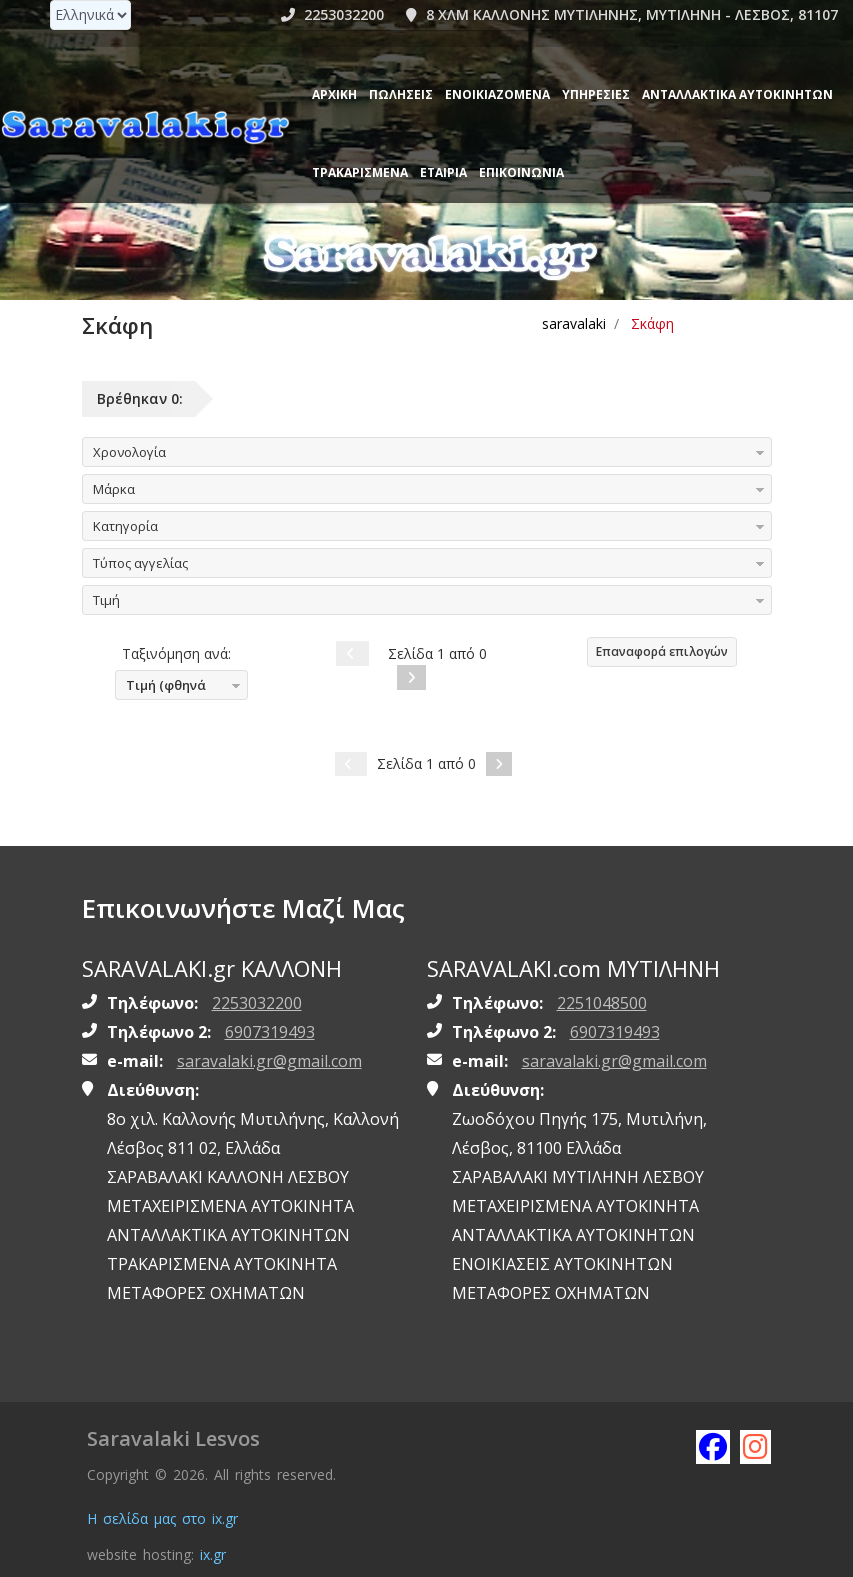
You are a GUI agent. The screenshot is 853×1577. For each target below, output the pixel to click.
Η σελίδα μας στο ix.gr (162, 1518)
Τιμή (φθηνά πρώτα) (161, 688)
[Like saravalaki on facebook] (712, 1446)
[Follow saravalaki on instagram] (756, 1446)
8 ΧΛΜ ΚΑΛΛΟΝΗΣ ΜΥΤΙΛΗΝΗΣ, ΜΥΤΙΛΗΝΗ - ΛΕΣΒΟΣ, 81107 (622, 14)
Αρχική (334, 94)
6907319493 (270, 1032)
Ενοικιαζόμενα (497, 94)
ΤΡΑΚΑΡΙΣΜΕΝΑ (360, 172)
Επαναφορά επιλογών (662, 651)
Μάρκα (114, 489)
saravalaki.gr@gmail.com (269, 1061)
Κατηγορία (125, 526)
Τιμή (106, 600)
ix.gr (213, 1554)
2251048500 (602, 1003)
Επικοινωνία (521, 172)
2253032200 (332, 14)
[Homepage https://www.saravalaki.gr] (145, 126)
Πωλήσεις (401, 94)
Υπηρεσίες (596, 94)
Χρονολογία (129, 452)
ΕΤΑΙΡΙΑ (443, 172)
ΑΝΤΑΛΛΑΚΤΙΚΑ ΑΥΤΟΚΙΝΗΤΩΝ (737, 94)
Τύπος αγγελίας (140, 563)
